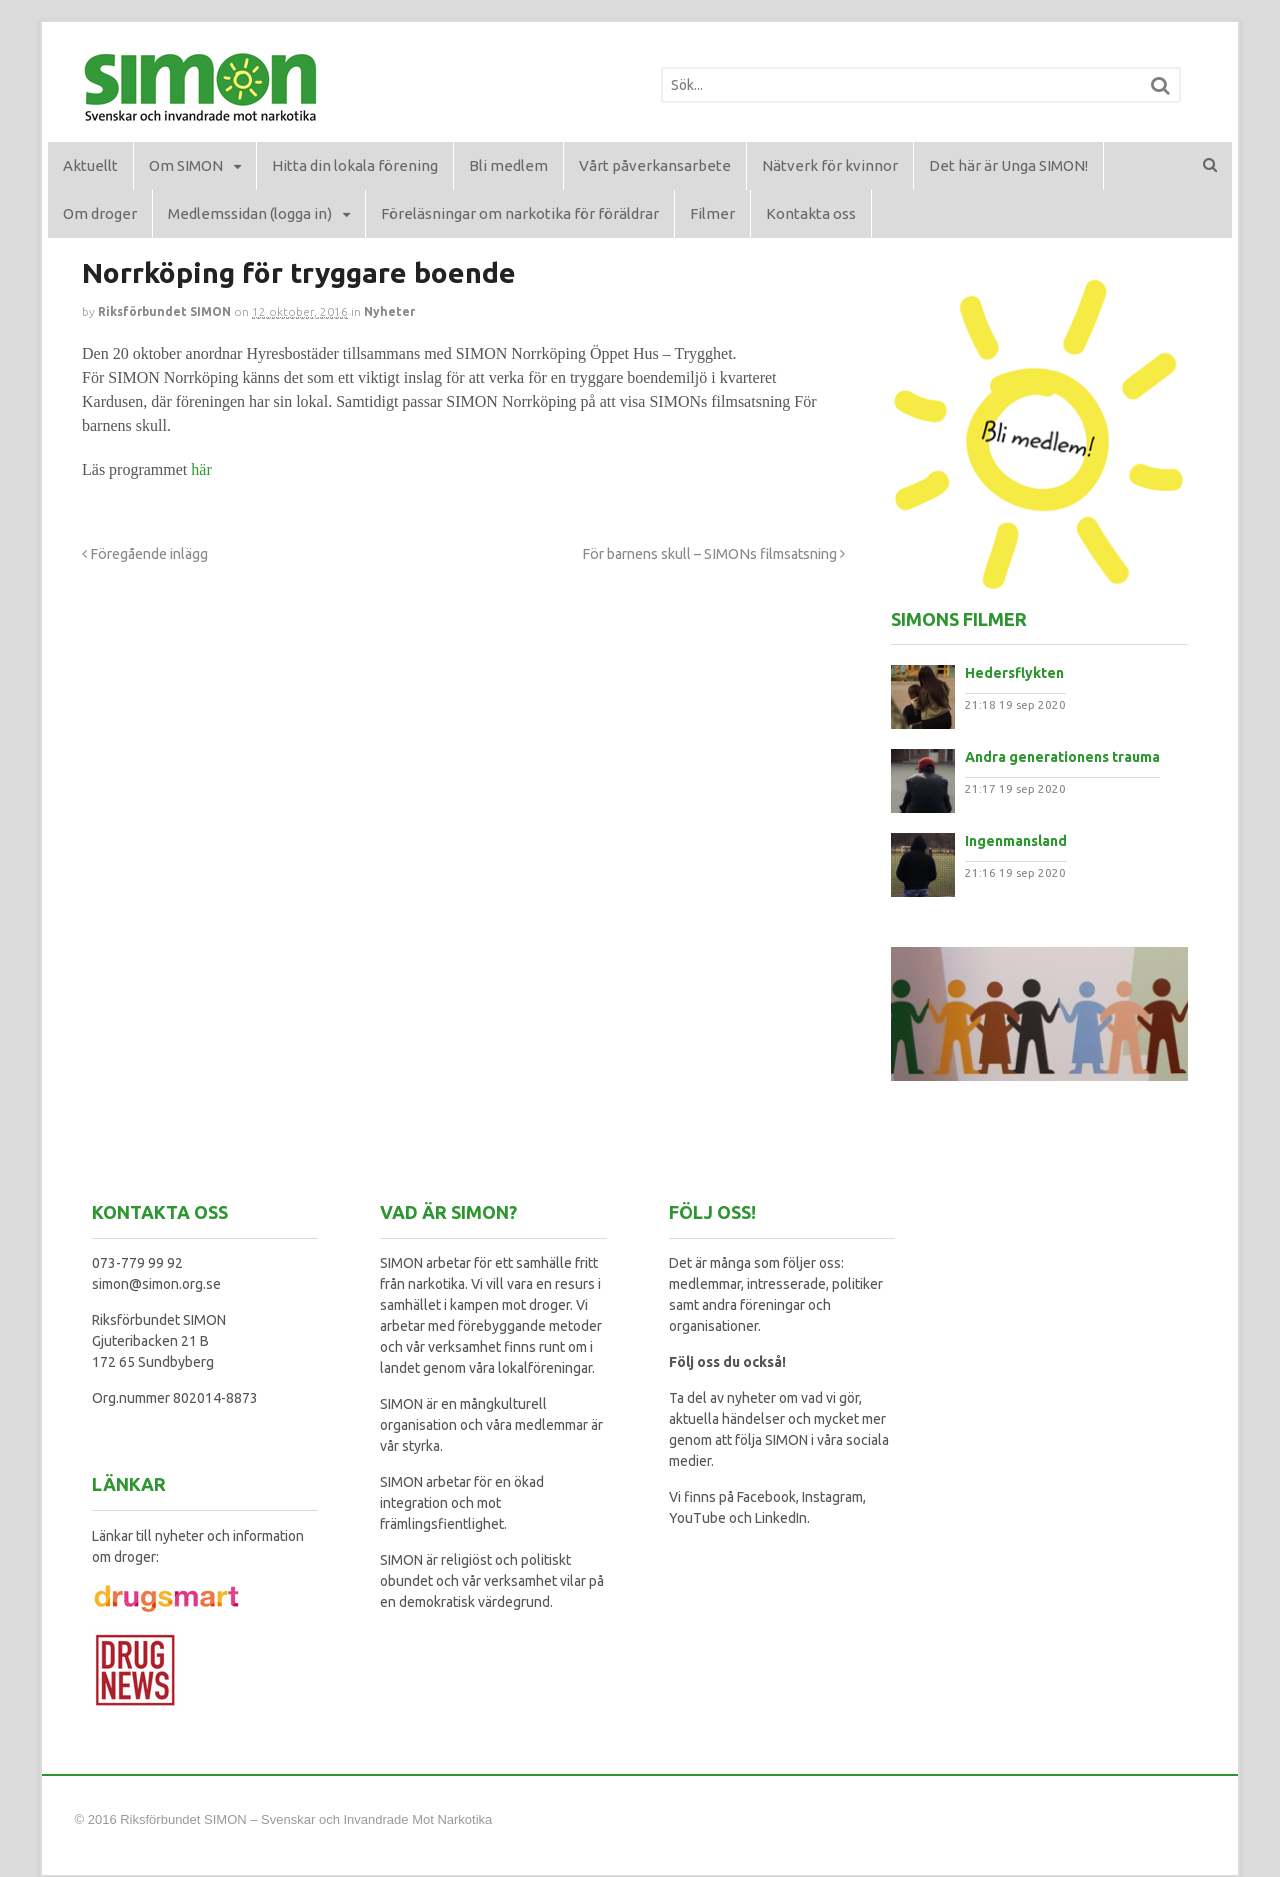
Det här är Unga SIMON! (1008, 165)
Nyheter (389, 311)
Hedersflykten (1014, 673)
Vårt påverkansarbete (655, 165)
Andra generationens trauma (1062, 757)
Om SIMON (186, 165)
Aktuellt (90, 165)
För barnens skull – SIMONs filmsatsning (713, 554)
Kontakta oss (811, 213)
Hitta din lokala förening (355, 165)
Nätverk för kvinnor (830, 165)
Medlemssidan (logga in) (250, 213)
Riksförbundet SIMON (164, 311)
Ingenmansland (1016, 841)
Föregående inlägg (145, 554)
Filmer (712, 213)
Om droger (100, 213)
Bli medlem (508, 165)
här (201, 469)
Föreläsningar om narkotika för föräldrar (520, 213)
